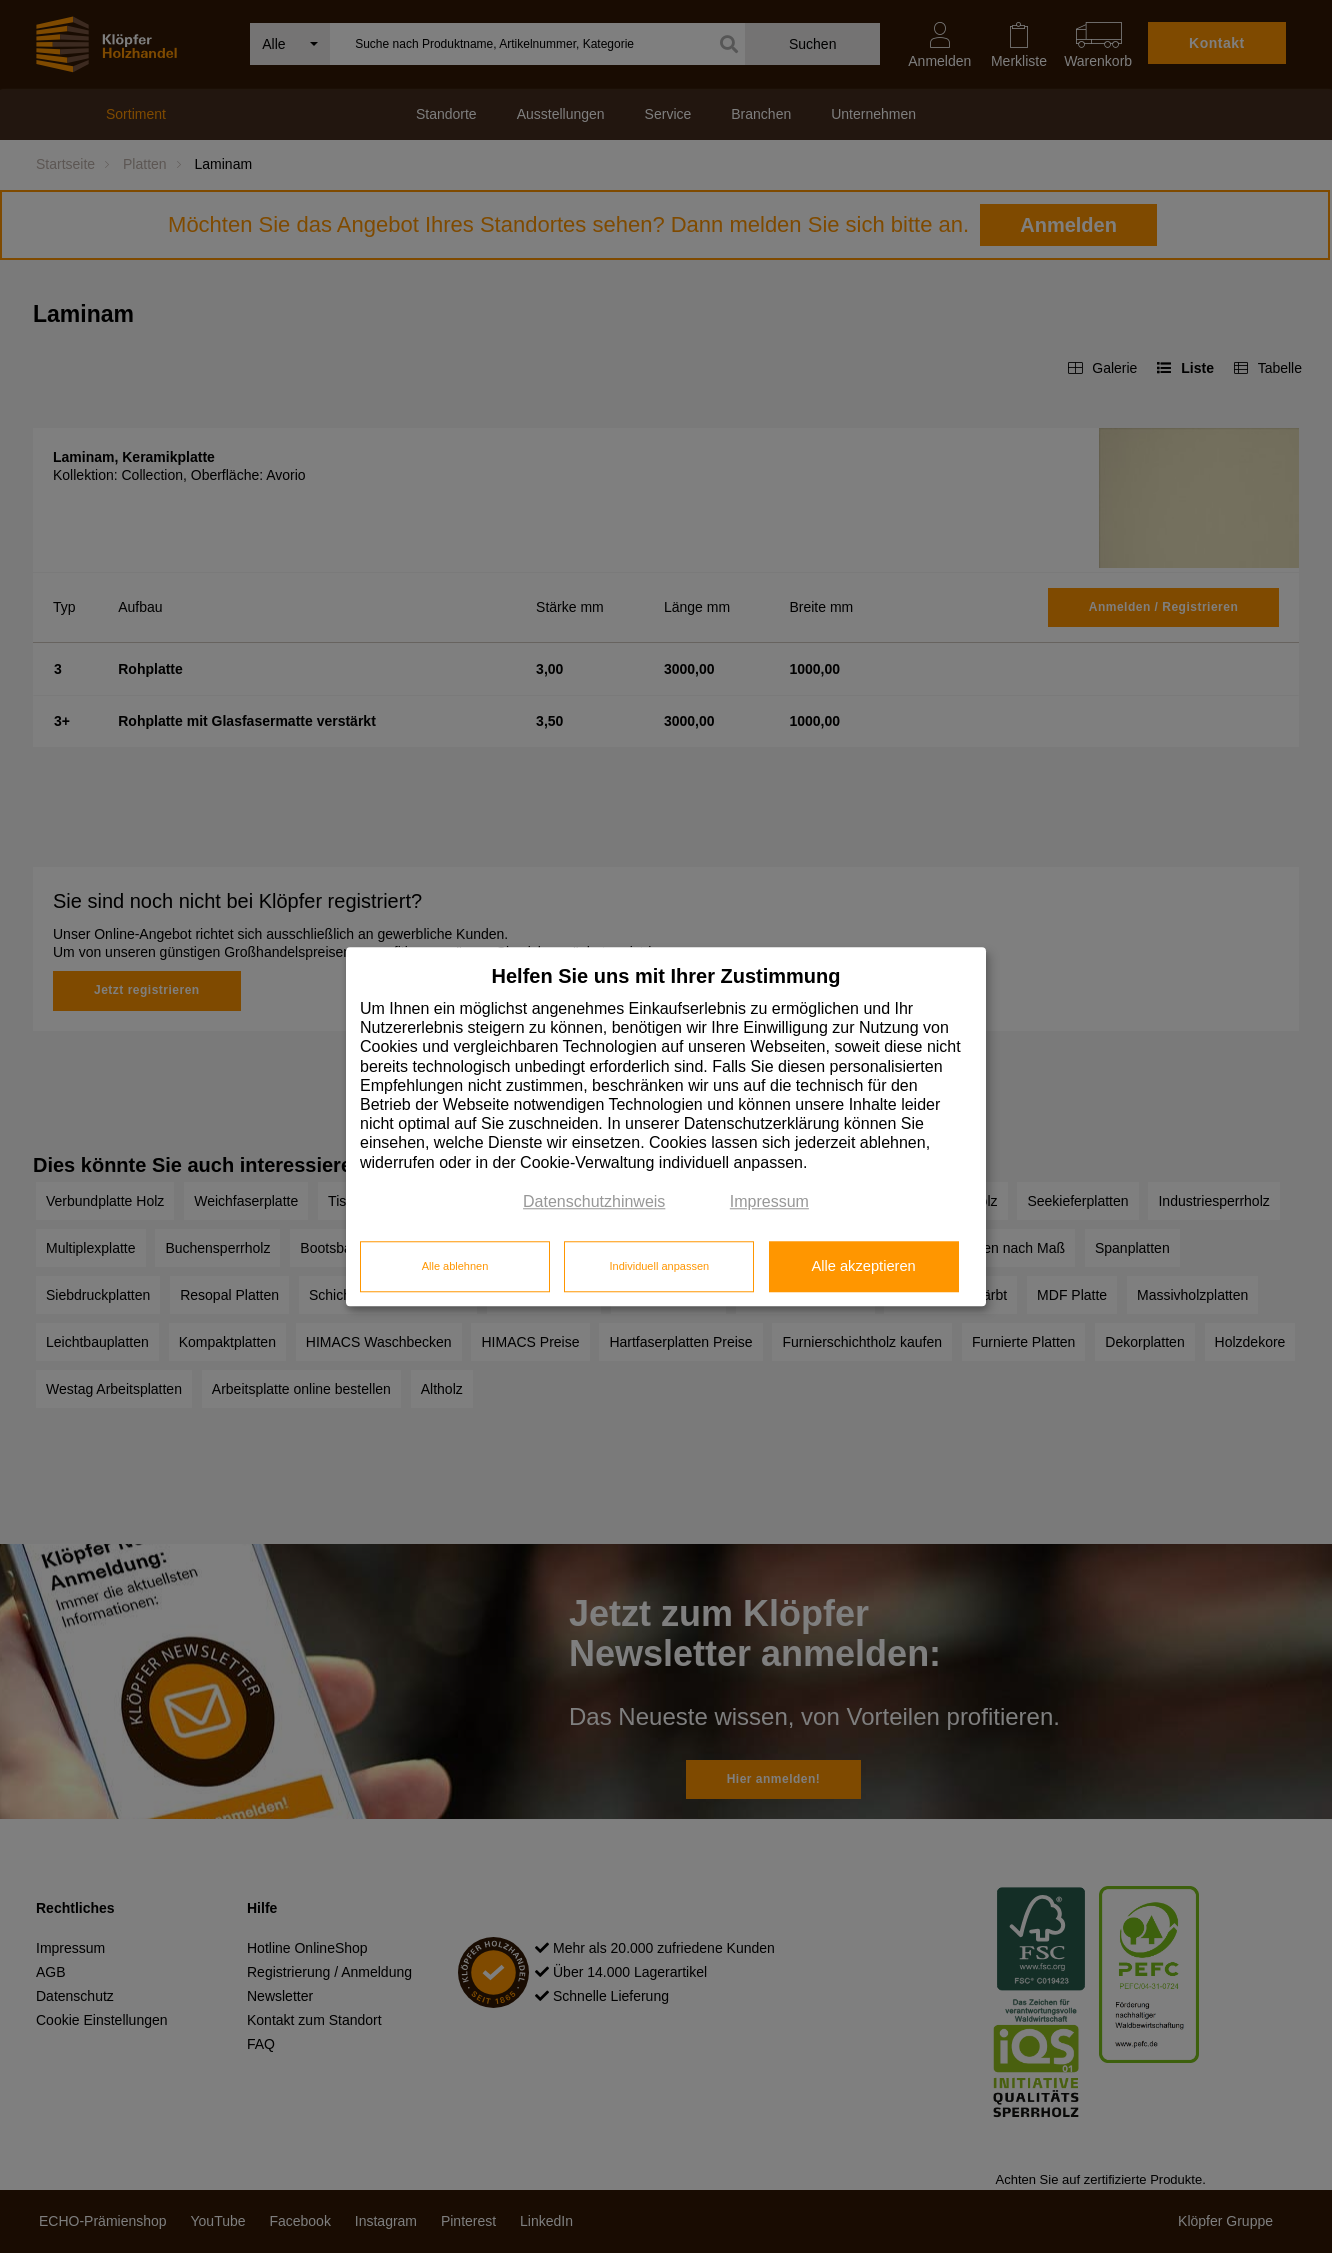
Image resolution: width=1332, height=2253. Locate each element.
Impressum (769, 1201)
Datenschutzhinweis (594, 1201)
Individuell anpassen (659, 1267)
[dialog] (666, 1126)
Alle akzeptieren (863, 1267)
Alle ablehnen (455, 1267)
